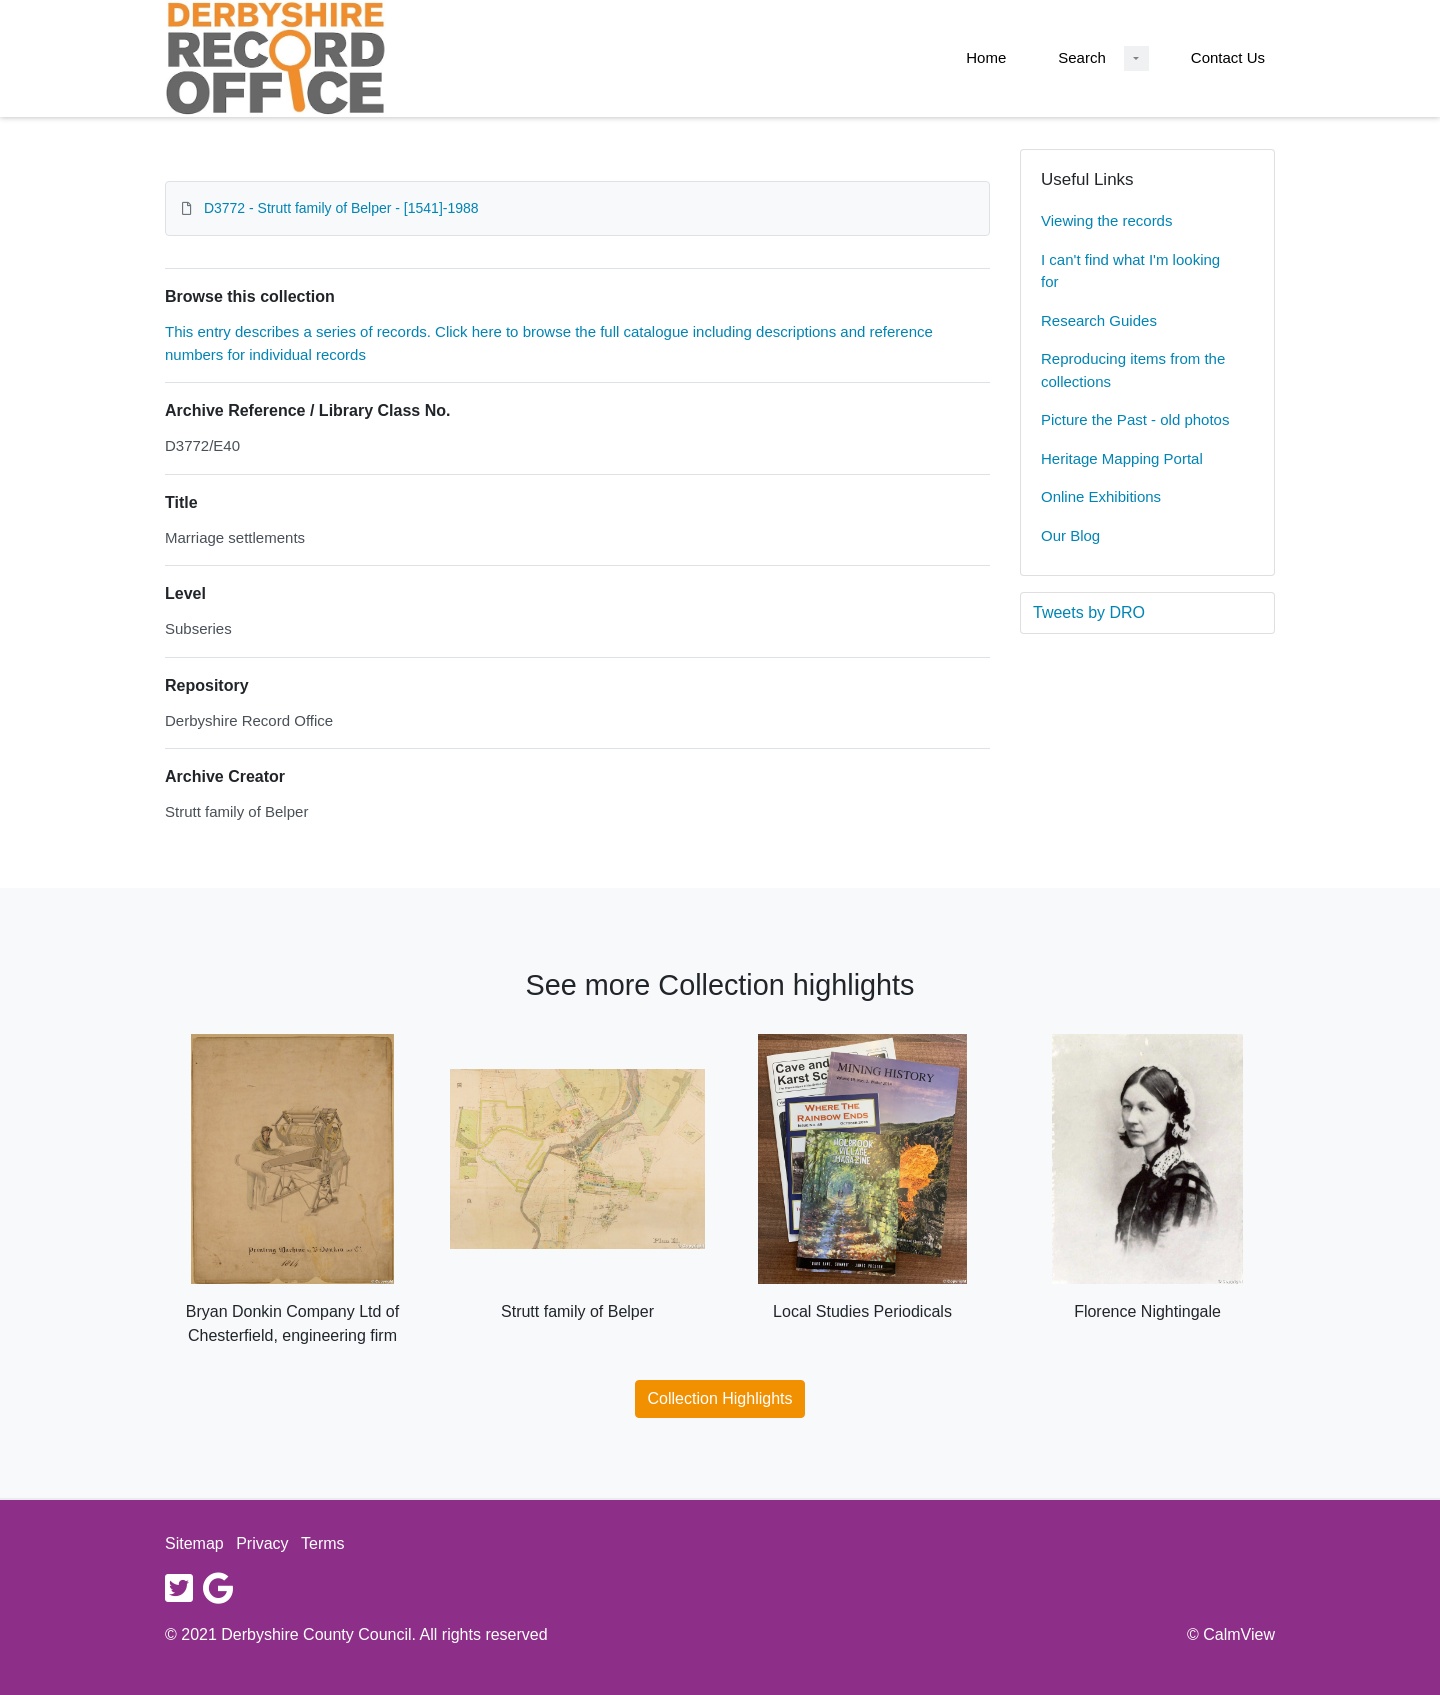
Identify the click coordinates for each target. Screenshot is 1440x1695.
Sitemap (194, 1543)
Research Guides (1099, 320)
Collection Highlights (720, 1398)
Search (1082, 57)
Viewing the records (1106, 220)
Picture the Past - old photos (1135, 419)
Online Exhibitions (1101, 496)
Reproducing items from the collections (1133, 370)
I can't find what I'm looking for (1130, 271)
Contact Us (1228, 57)
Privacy (262, 1543)
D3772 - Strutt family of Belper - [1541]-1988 (341, 208)
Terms (323, 1543)
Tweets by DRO (1089, 612)
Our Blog (1070, 535)
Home (986, 57)
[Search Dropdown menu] (1136, 58)
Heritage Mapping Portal (1122, 458)
